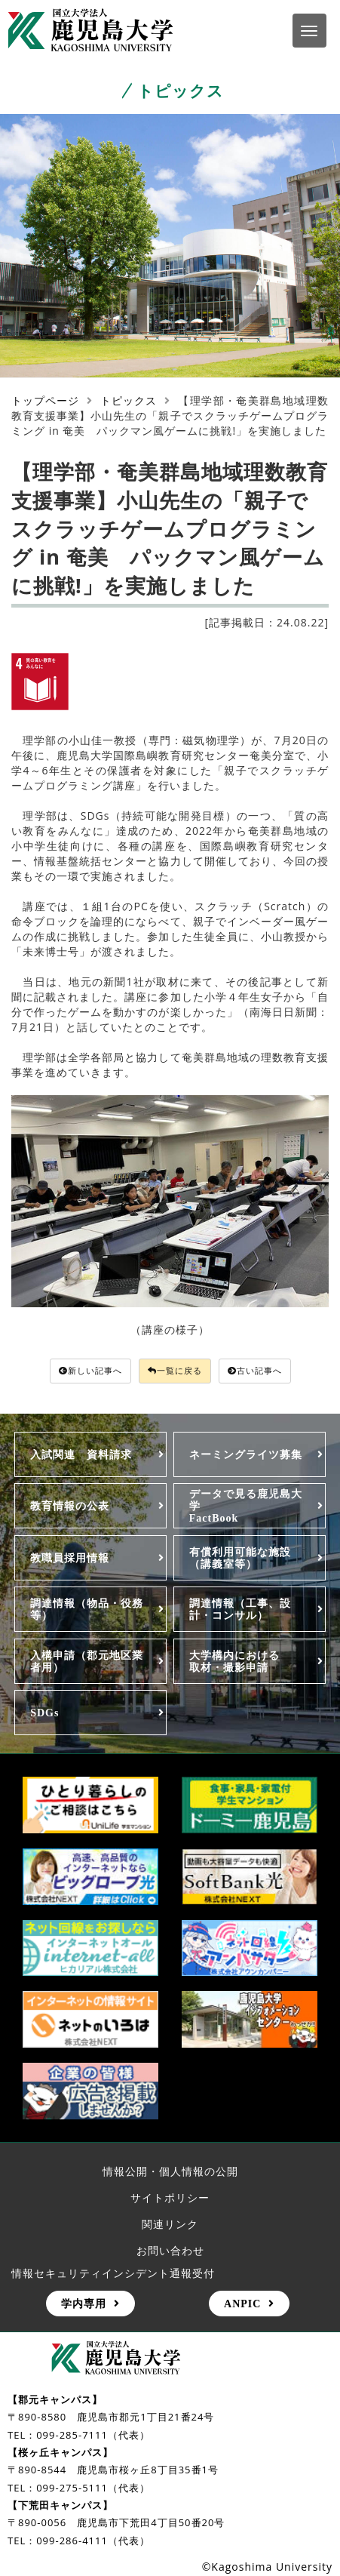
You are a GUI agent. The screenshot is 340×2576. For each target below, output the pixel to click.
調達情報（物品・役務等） (86, 1609)
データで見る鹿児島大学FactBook (245, 1505)
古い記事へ (255, 1370)
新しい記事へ (90, 1370)
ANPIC (242, 2303)
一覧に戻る (175, 1370)
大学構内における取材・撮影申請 (234, 1661)
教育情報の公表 (69, 1505)
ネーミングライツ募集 (245, 1454)
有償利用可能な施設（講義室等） (240, 1558)
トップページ (45, 400)
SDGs (44, 1712)
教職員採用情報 (69, 1558)
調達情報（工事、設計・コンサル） (240, 1609)
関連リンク (170, 2224)
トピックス (128, 400)
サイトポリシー (170, 2197)
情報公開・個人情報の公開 (170, 2171)
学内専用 (83, 2303)
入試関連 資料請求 (81, 1454)
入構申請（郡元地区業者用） (86, 1661)
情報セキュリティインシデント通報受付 (113, 2273)
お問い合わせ (170, 2250)
